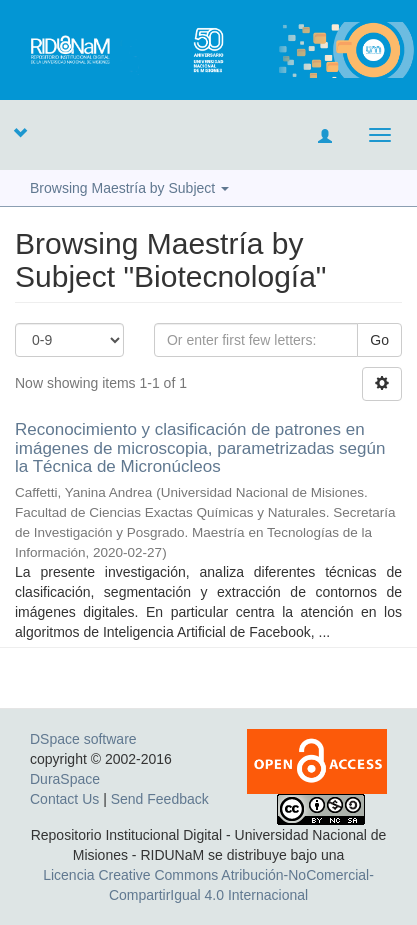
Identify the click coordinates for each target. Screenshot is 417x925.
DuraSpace (65, 779)
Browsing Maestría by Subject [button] (129, 188)
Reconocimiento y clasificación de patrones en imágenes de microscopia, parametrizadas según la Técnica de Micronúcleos (200, 448)
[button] (20, 132)
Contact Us (64, 799)
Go (379, 340)
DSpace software (83, 739)
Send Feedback (160, 799)
